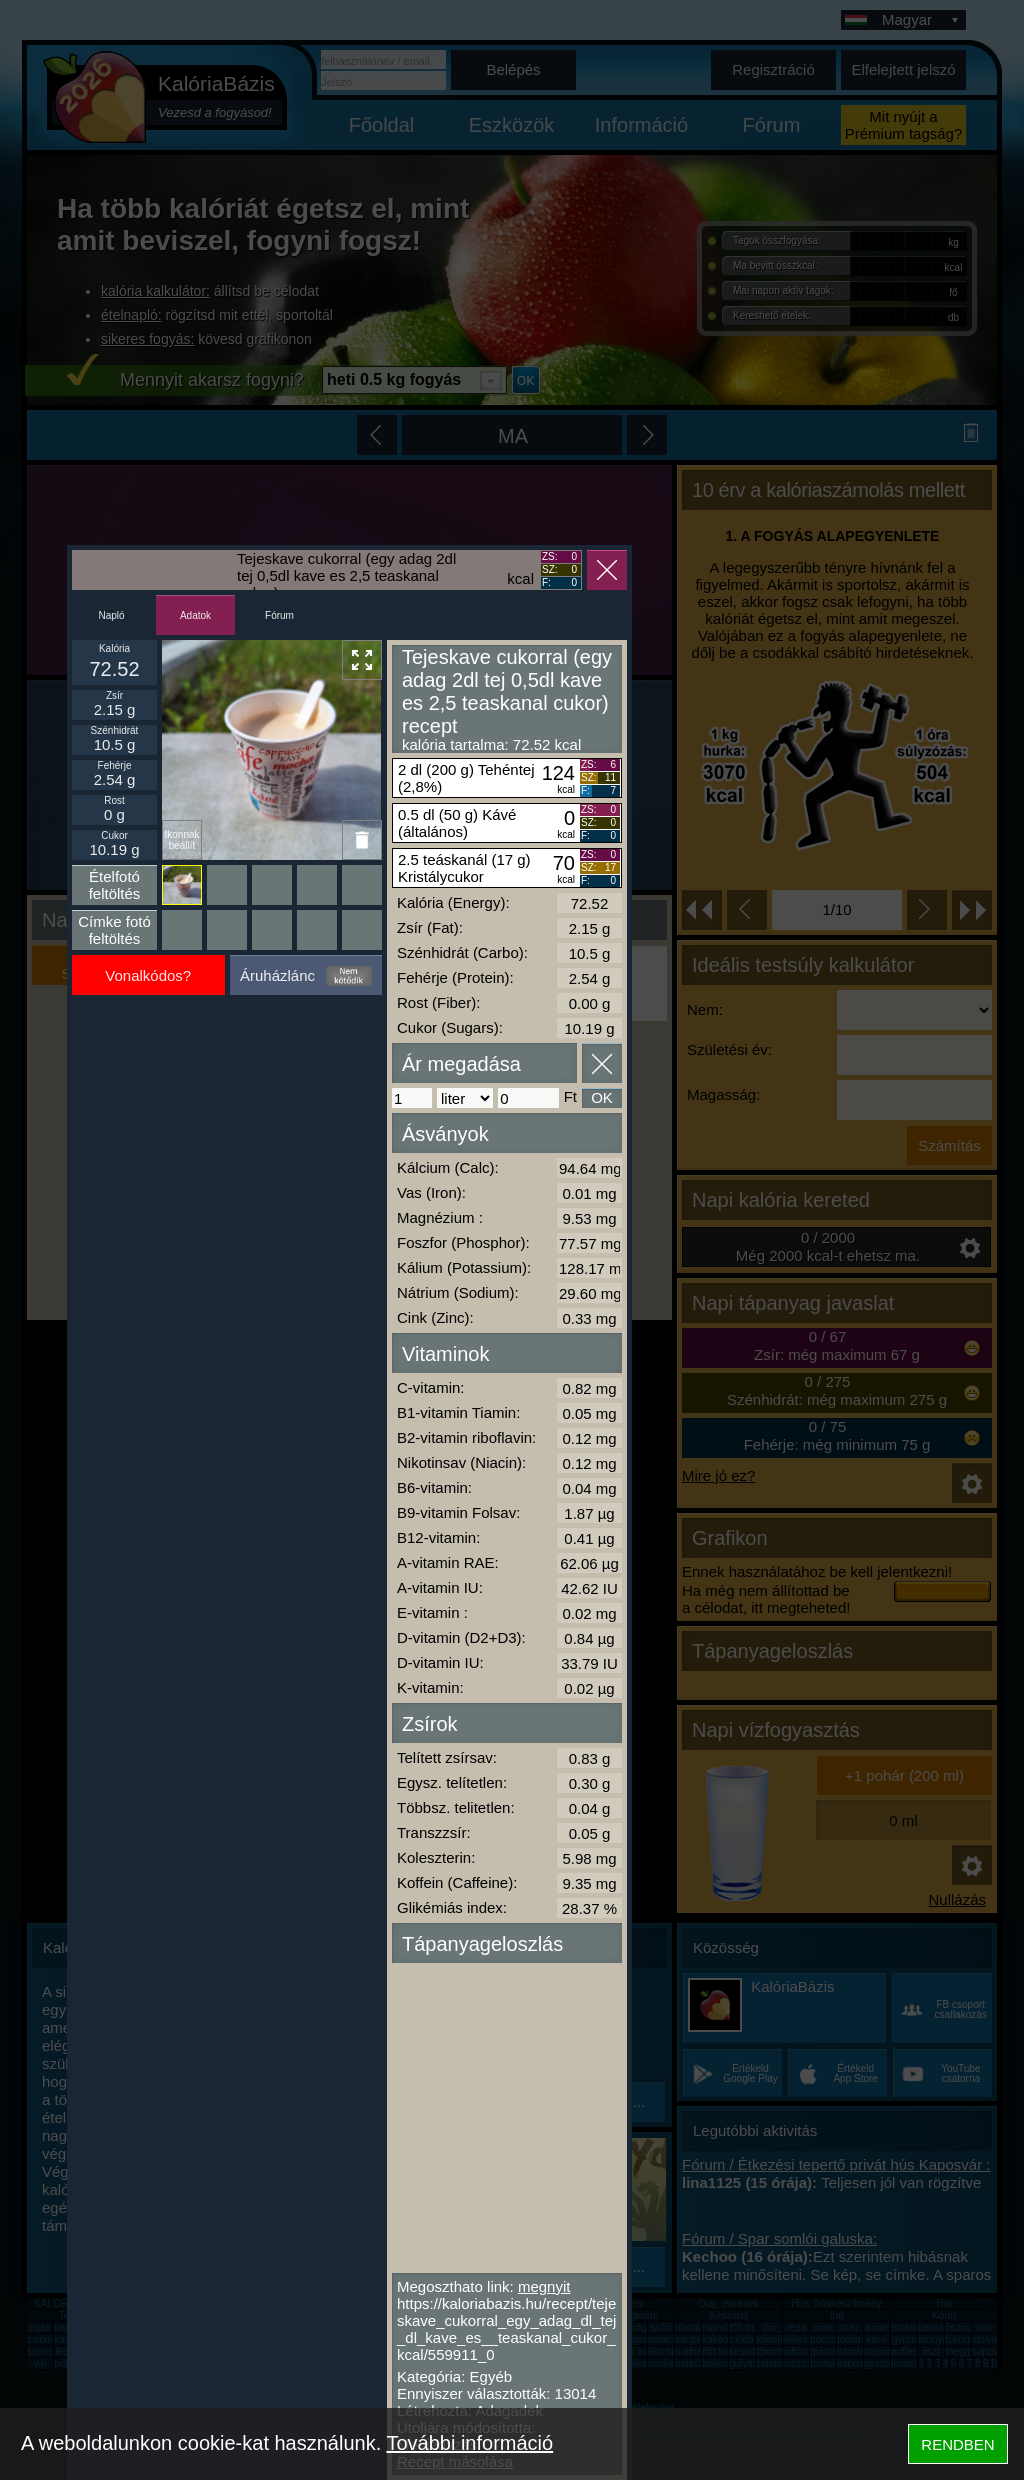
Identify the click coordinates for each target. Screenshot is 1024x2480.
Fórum (279, 615)
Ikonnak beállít (181, 840)
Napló (111, 615)
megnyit (544, 2286)
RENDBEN (957, 2444)
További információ (469, 2443)
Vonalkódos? (148, 975)
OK (602, 1097)
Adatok (195, 615)
